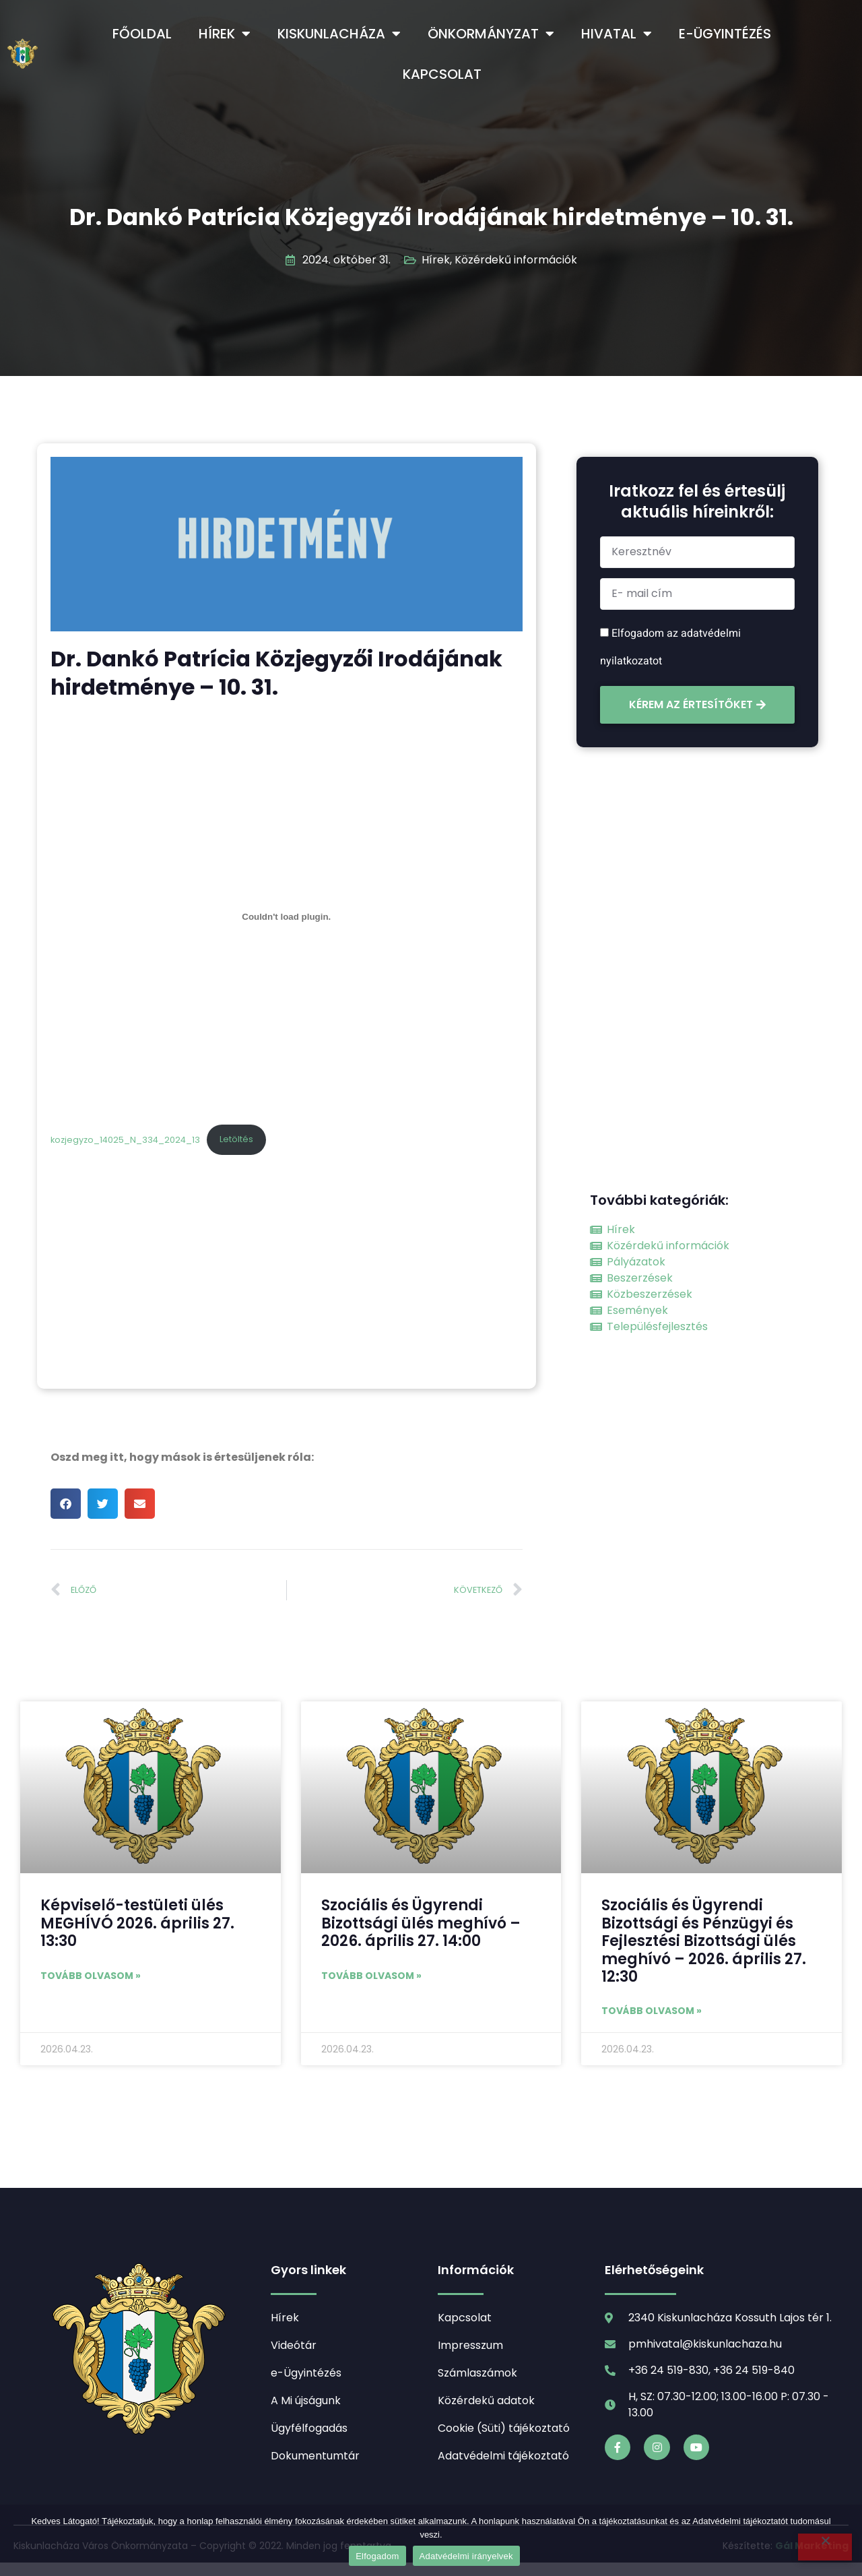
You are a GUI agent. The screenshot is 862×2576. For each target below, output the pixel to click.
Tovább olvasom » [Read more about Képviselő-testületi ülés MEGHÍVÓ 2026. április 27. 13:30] (90, 1975)
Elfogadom (377, 2556)
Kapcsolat (442, 74)
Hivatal (616, 33)
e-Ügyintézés (725, 33)
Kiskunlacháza (339, 33)
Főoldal (142, 33)
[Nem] (825, 2547)
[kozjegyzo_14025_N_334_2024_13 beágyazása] (287, 917)
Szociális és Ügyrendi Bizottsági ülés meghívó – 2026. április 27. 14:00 (421, 1923)
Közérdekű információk (516, 260)
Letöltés (236, 1139)
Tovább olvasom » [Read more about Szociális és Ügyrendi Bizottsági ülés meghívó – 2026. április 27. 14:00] (371, 1975)
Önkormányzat (491, 33)
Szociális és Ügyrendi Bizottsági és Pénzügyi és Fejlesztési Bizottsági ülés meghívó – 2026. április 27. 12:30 (703, 1941)
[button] (66, 1503)
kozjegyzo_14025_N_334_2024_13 (125, 1139)
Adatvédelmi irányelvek (466, 2556)
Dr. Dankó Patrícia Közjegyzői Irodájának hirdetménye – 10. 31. (431, 217)
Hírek (225, 33)
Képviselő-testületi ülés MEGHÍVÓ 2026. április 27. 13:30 (137, 1923)
